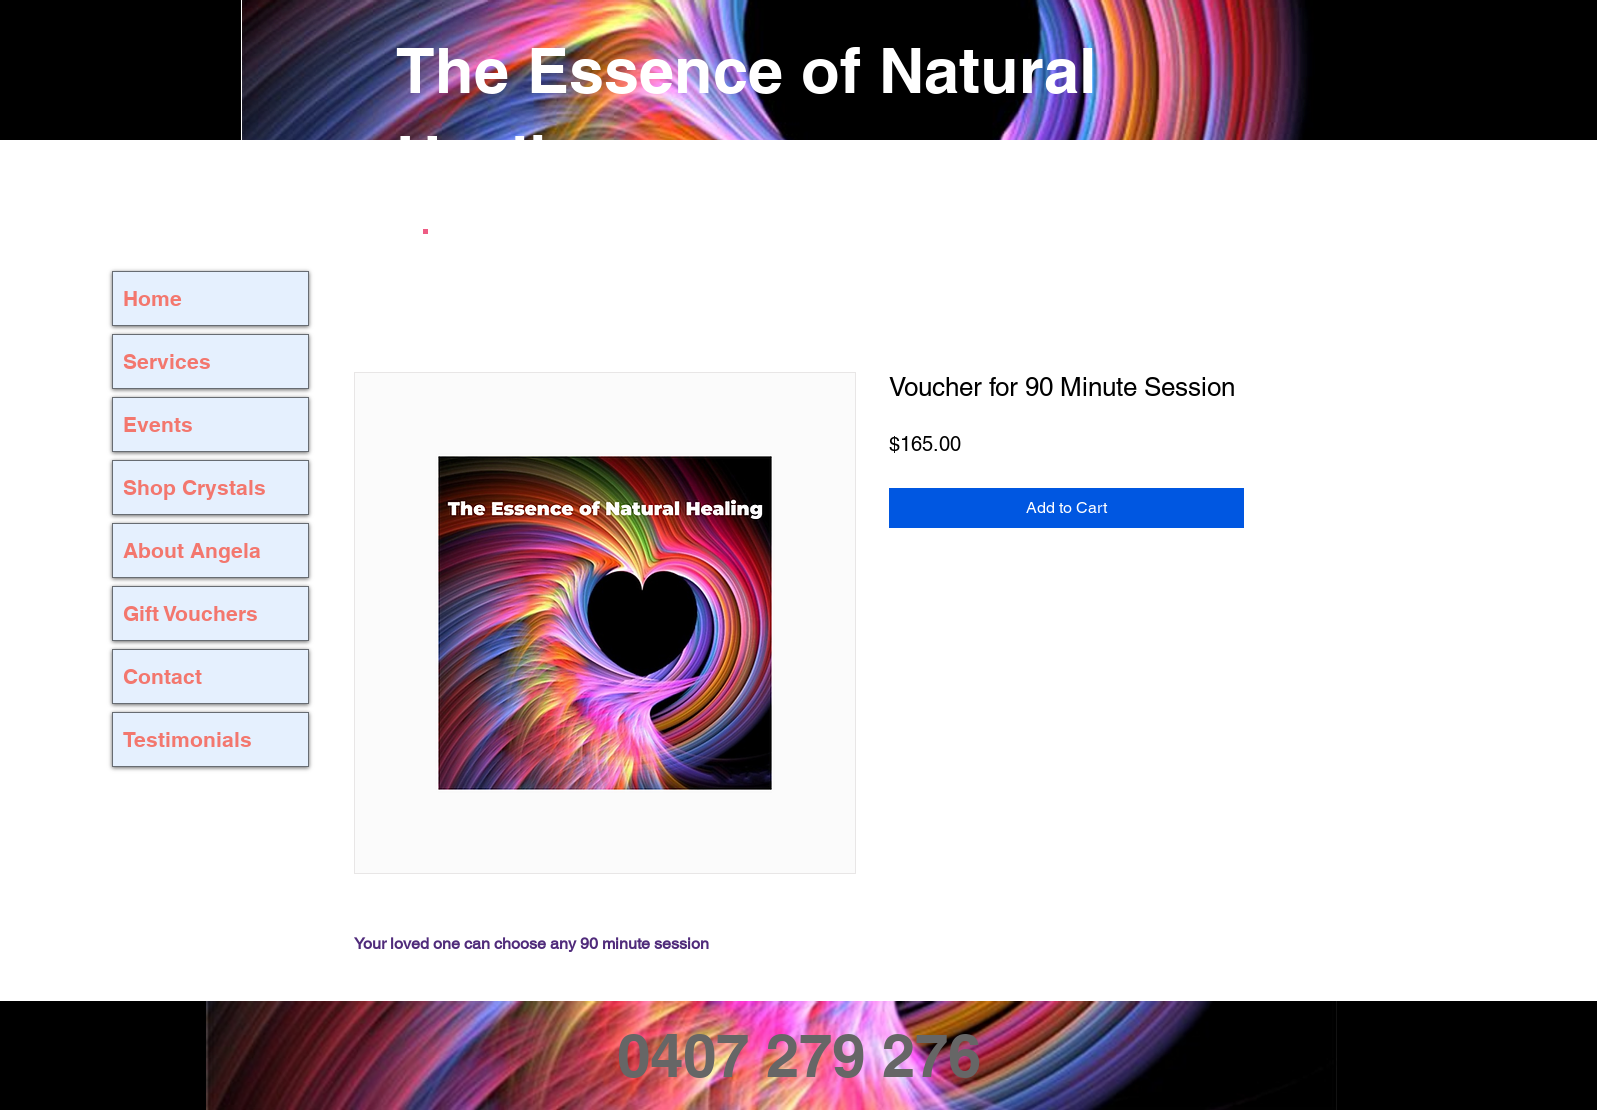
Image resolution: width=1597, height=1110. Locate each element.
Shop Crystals (194, 487)
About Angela (192, 550)
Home (152, 298)
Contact (162, 676)
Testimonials (187, 739)
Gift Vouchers (190, 613)
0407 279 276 (799, 1055)
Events (158, 424)
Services (167, 361)
